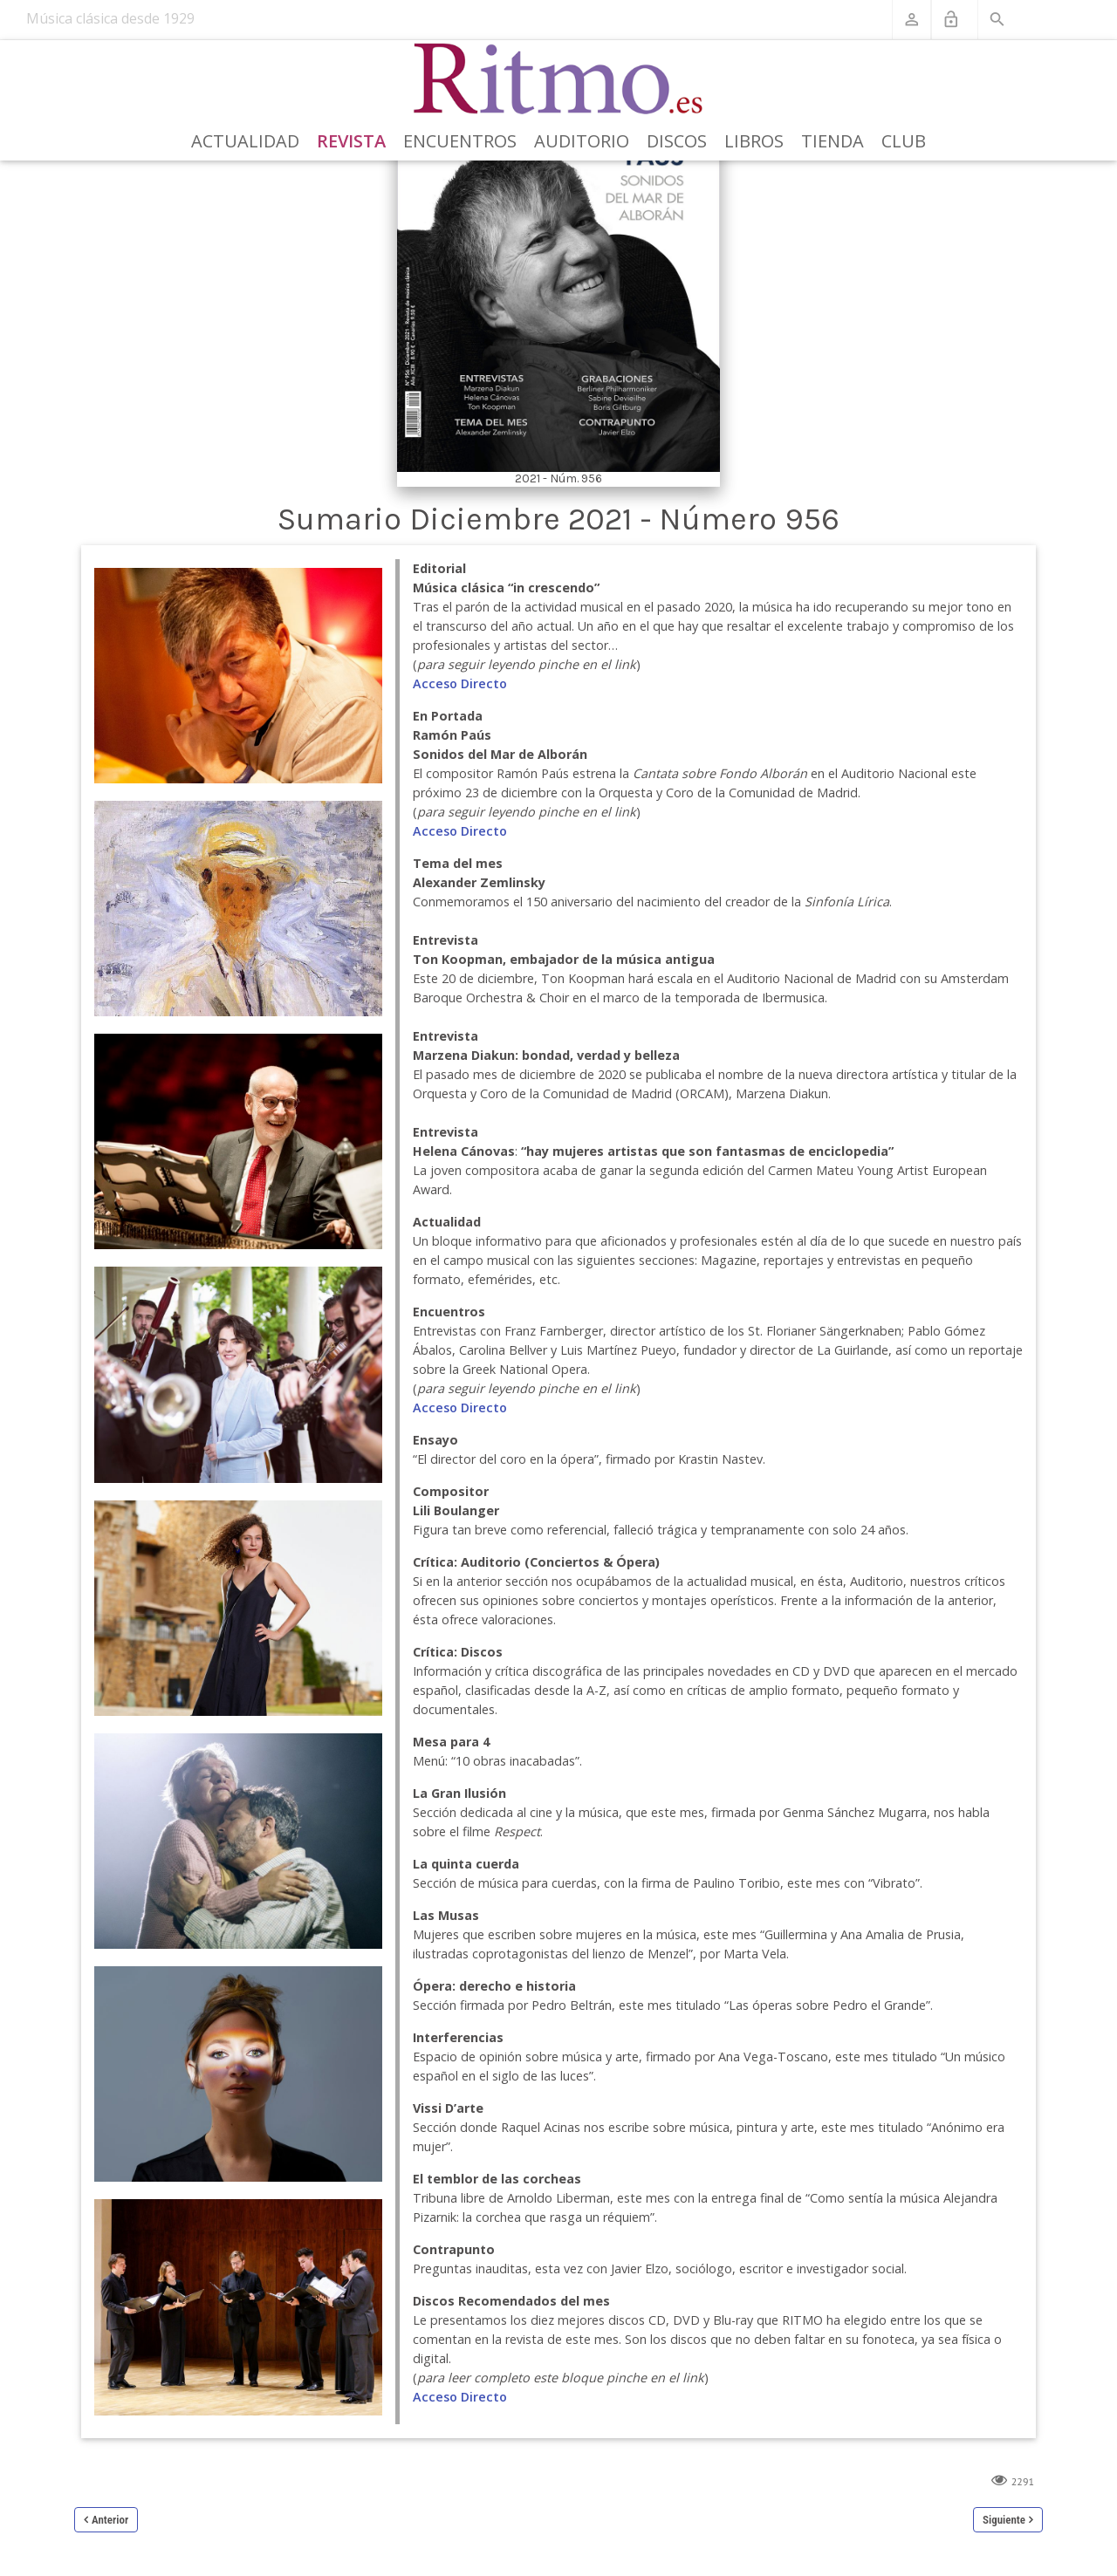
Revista (351, 141)
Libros (754, 141)
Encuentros (460, 141)
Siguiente (1004, 2519)
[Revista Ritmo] (559, 79)
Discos (677, 141)
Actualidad (245, 141)
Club (903, 141)
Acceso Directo (460, 683)
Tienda (832, 141)
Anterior (110, 2519)
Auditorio (581, 141)
